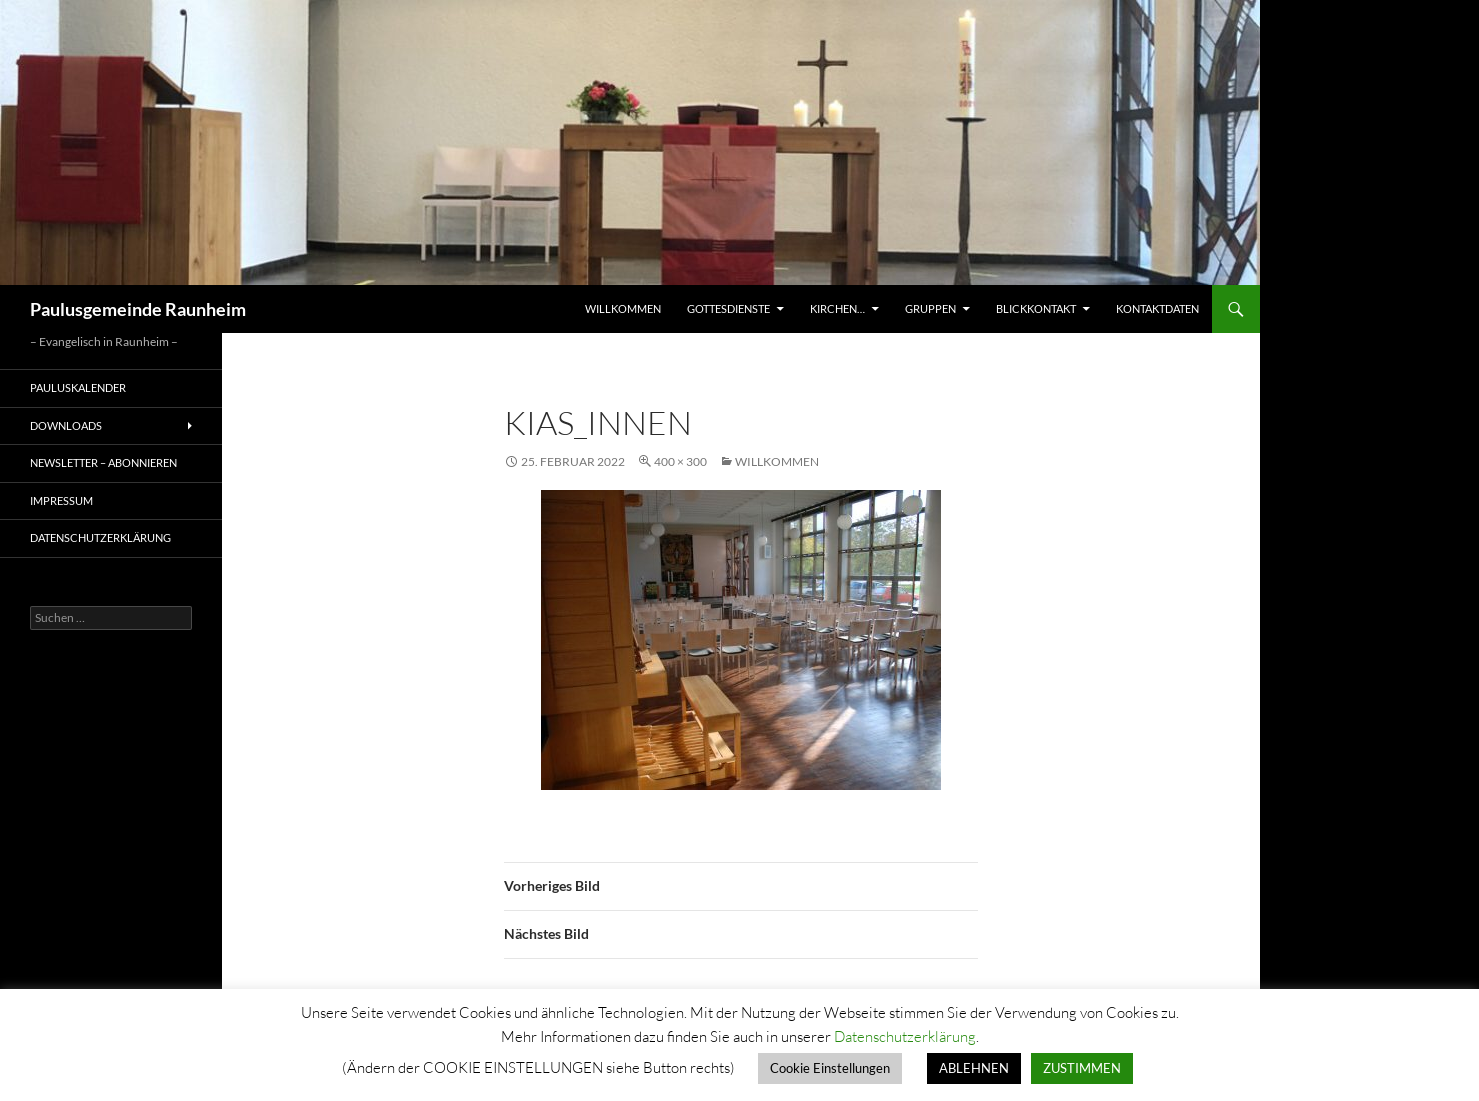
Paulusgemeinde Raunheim (138, 309)
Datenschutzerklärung (100, 537)
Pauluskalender (78, 387)
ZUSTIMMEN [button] (1082, 1068)
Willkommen (623, 308)
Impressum (61, 500)
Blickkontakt (1036, 308)
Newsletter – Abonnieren (103, 462)
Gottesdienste (728, 308)
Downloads (66, 425)
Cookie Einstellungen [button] (830, 1068)
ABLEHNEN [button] (974, 1068)
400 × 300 (680, 461)
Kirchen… (837, 308)
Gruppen (930, 308)
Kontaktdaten (1157, 308)
